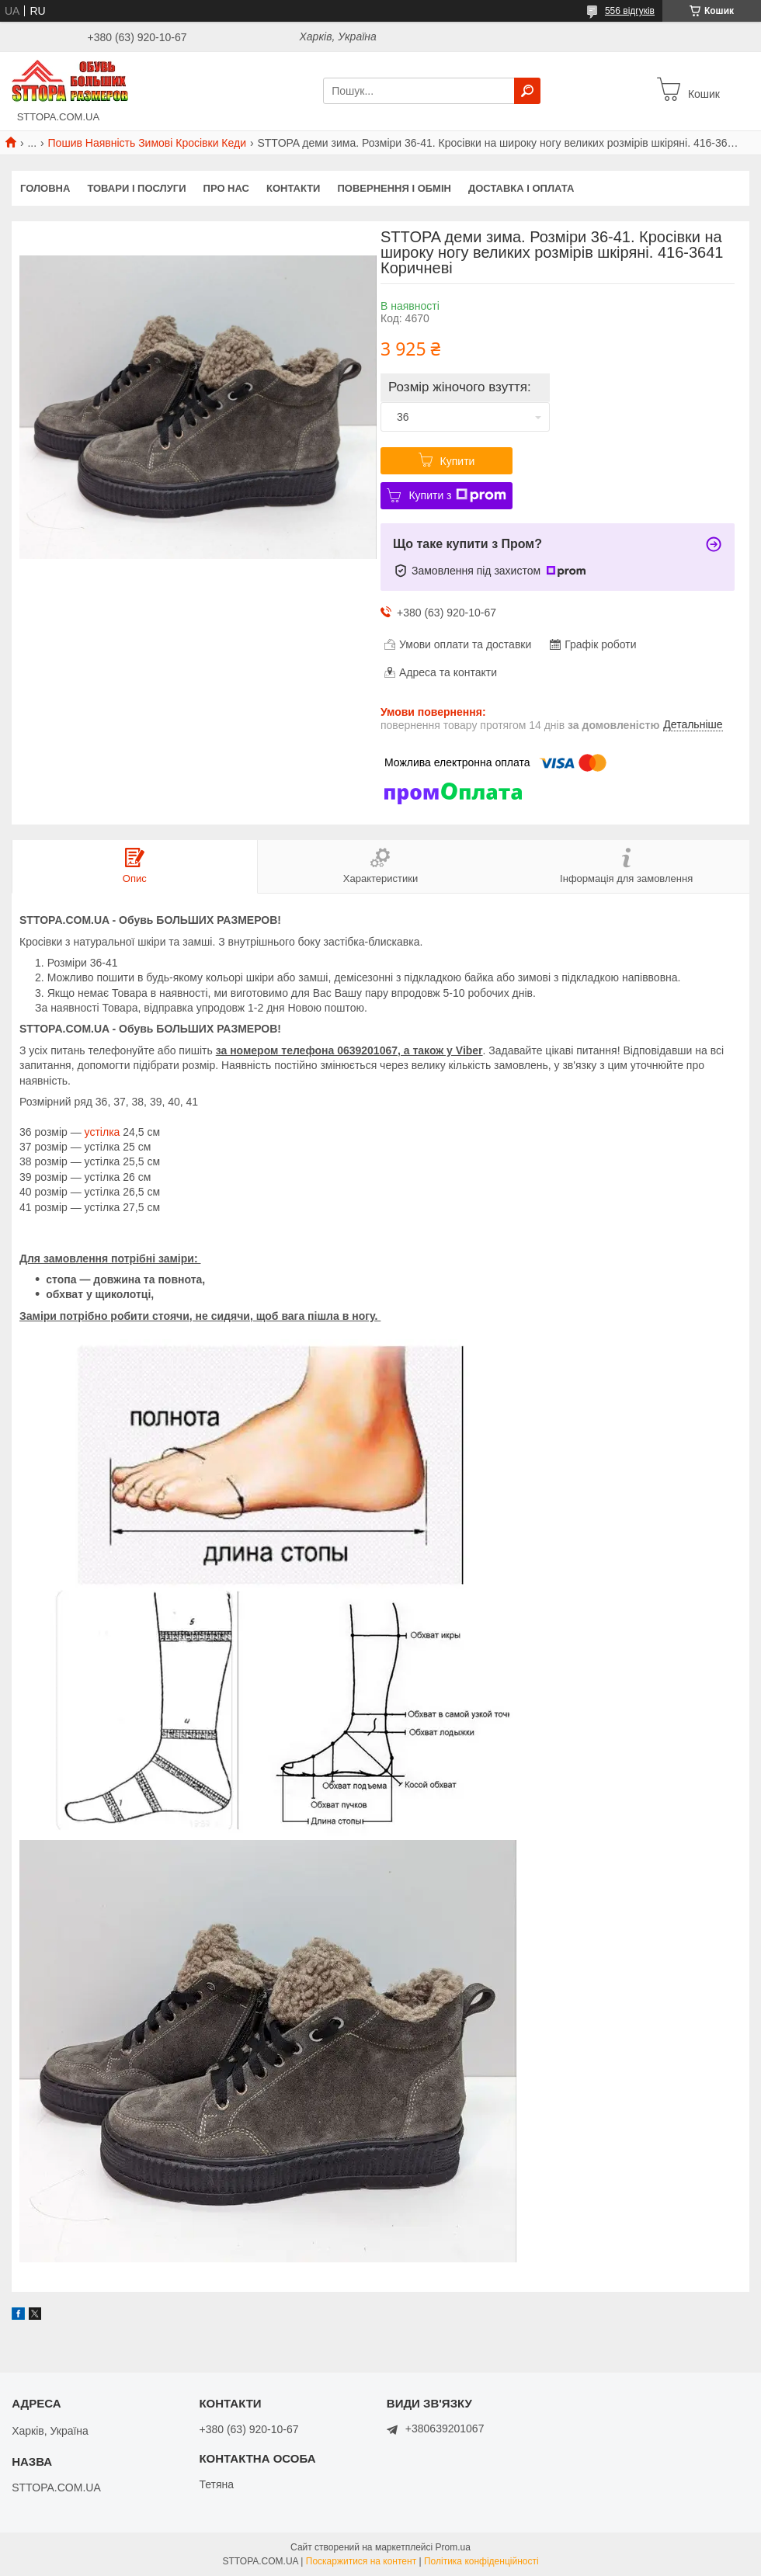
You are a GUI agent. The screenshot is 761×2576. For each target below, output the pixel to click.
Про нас (226, 188)
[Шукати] (527, 91)
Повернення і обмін (394, 188)
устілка (102, 1132)
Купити (457, 461)
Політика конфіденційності (481, 2561)
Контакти (293, 188)
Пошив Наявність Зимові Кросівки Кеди (147, 143)
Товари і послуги (136, 188)
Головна (45, 188)
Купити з (457, 495)
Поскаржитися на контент (361, 2561)
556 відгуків (630, 10)
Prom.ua (453, 2547)
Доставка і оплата (521, 188)
